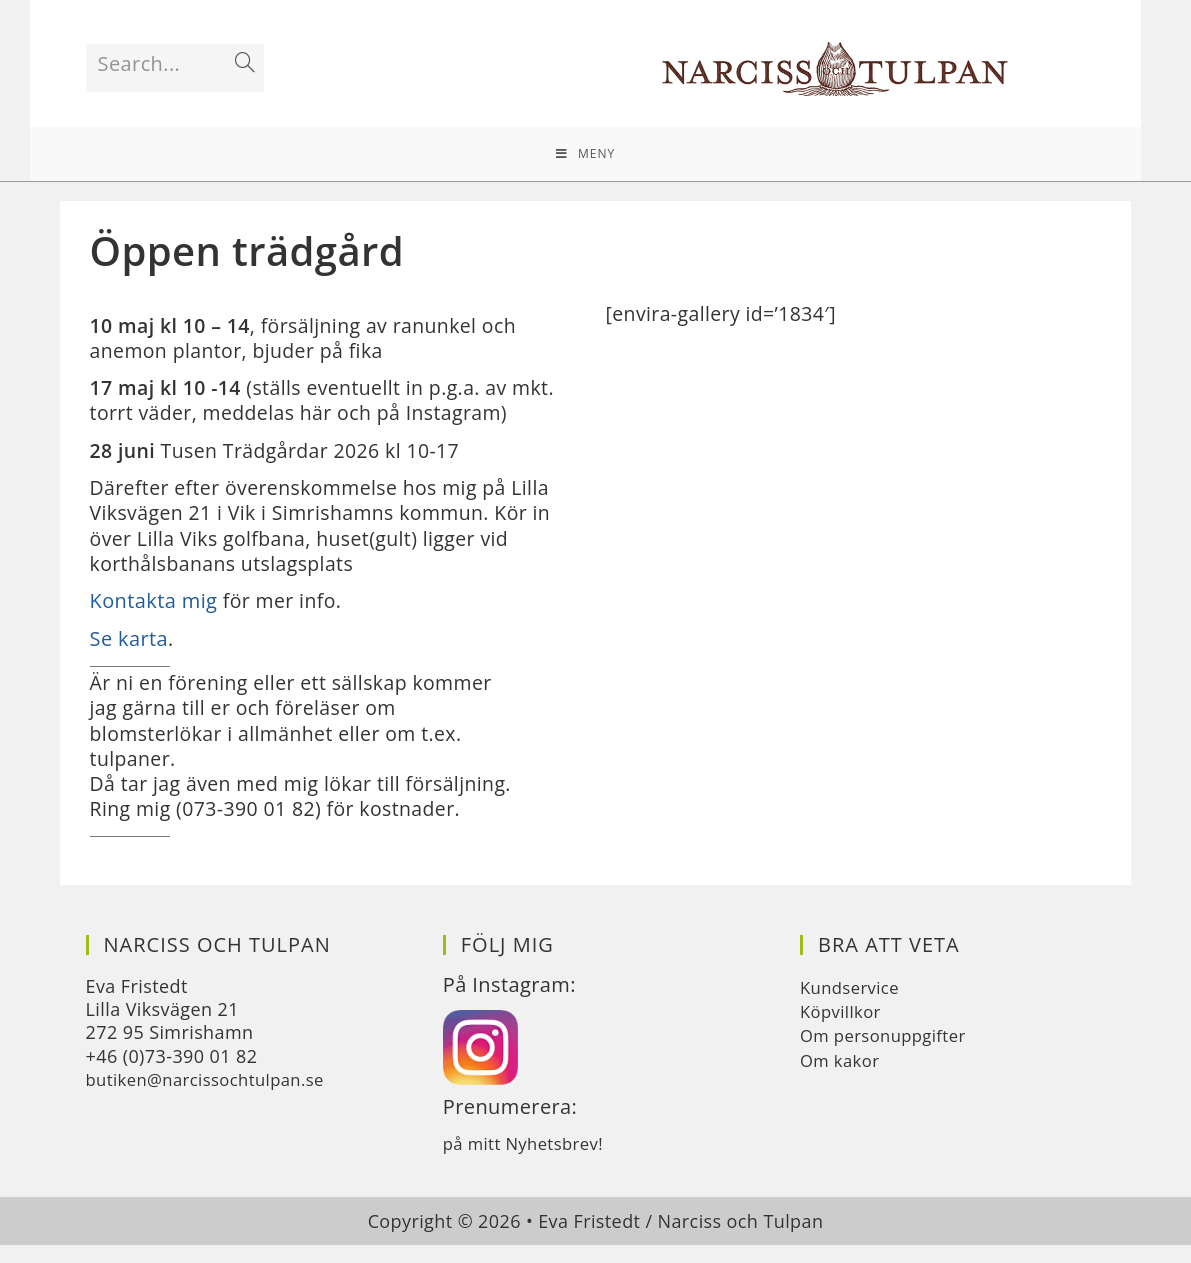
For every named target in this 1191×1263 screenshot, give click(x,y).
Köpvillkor (843, 1029)
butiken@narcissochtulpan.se (214, 1097)
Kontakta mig (154, 614)
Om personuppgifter (889, 1053)
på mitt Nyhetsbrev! (529, 1161)
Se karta (129, 652)
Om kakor (843, 1078)
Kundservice (853, 1005)
